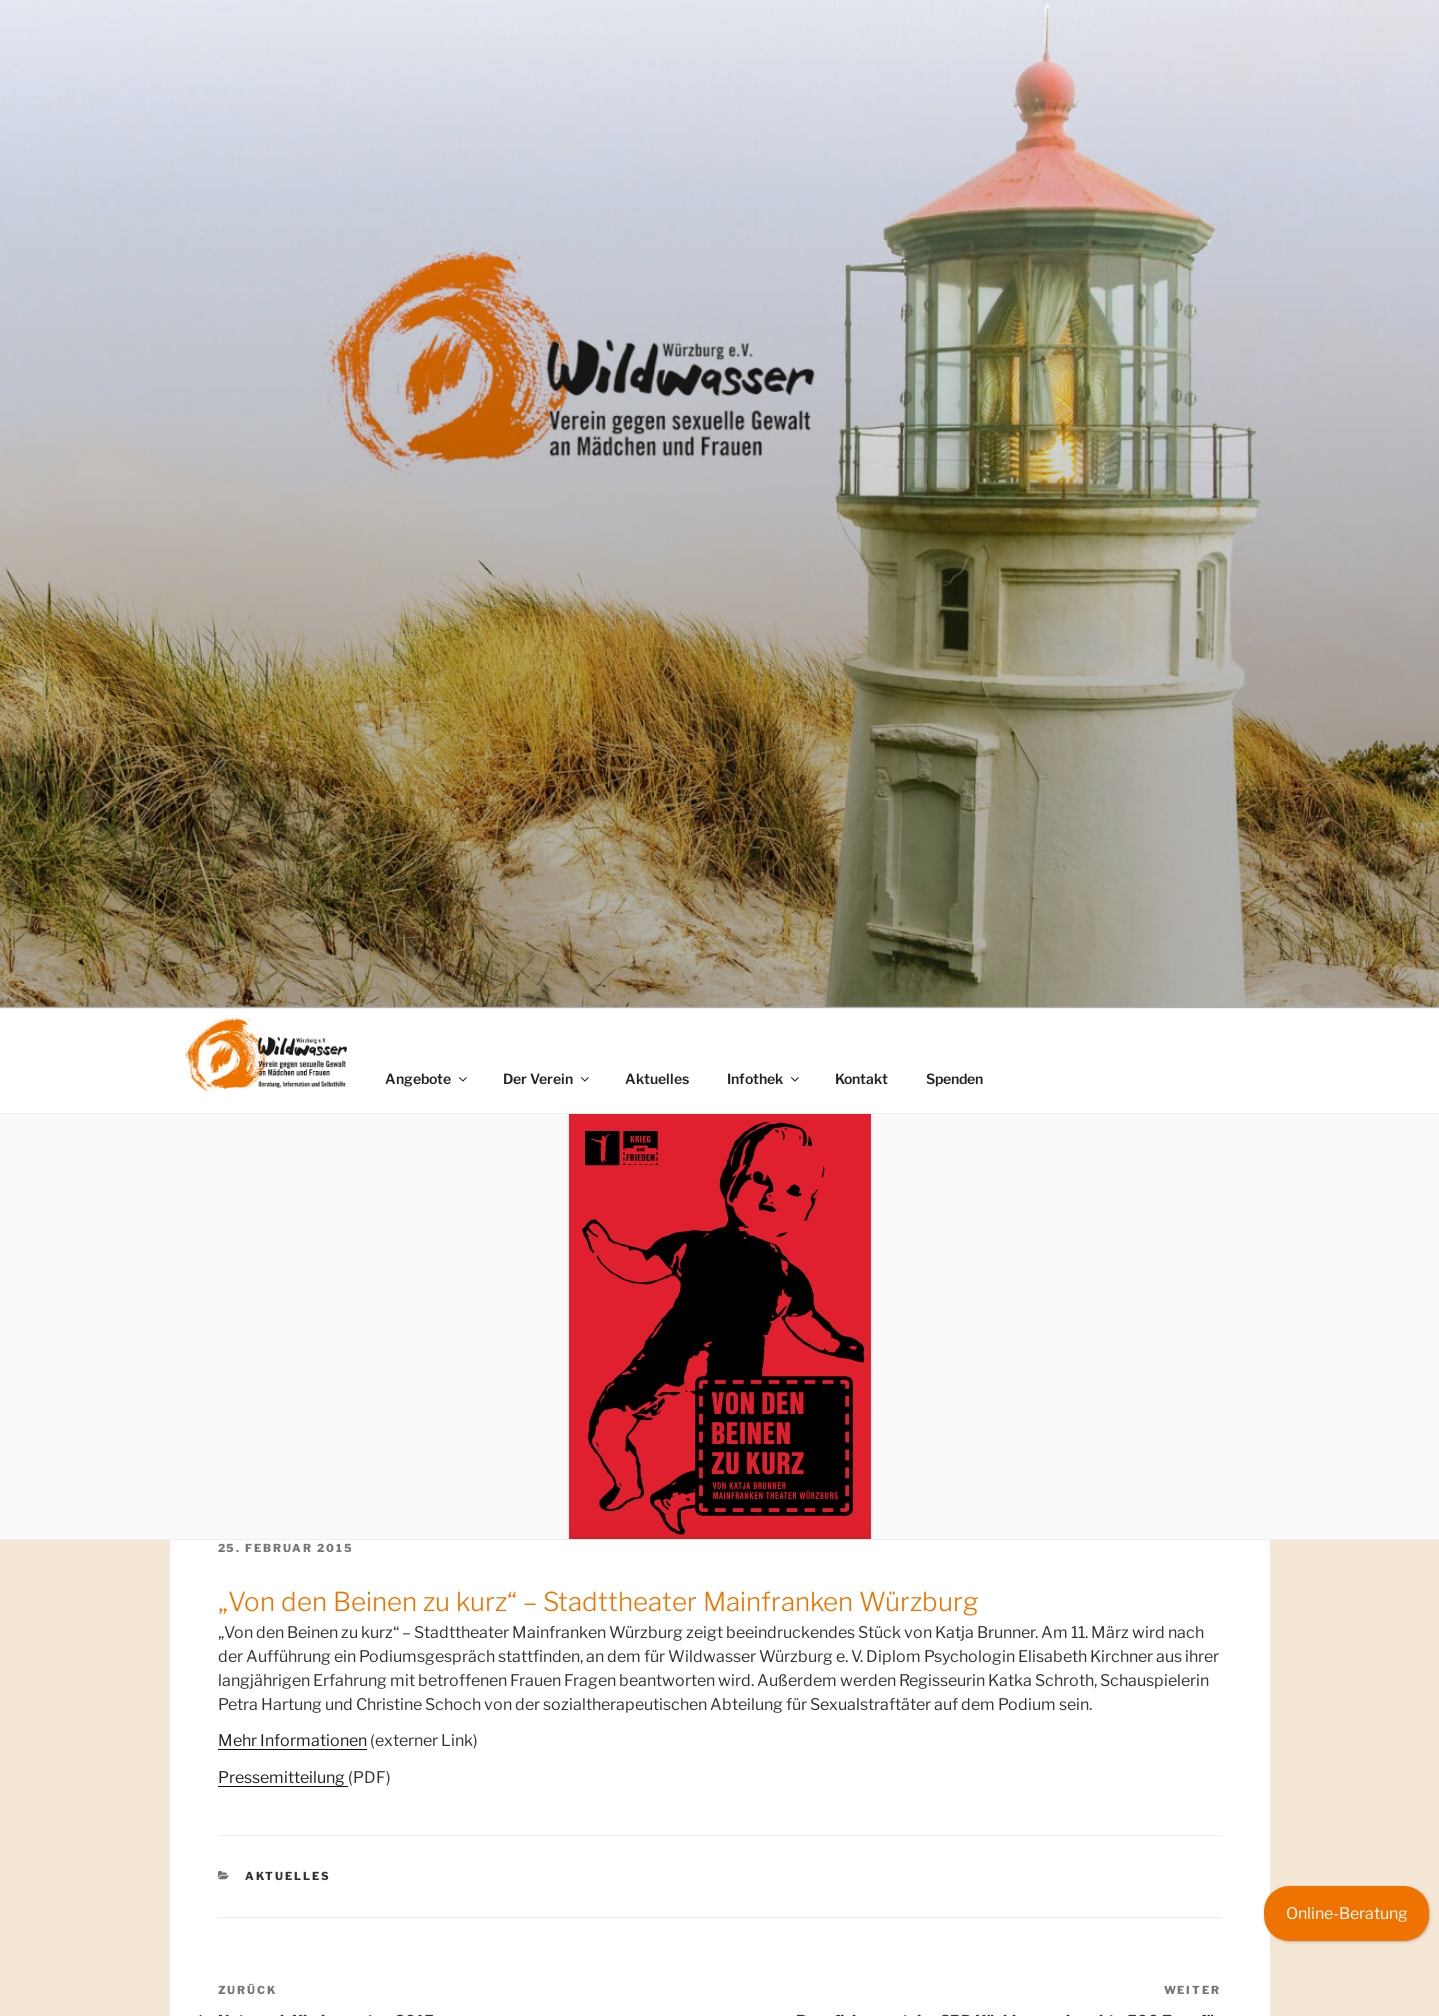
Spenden (954, 1078)
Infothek (764, 1078)
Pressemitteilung (283, 1777)
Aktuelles (657, 1078)
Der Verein (547, 1078)
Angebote (427, 1078)
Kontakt (861, 1078)
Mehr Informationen (292, 1740)
